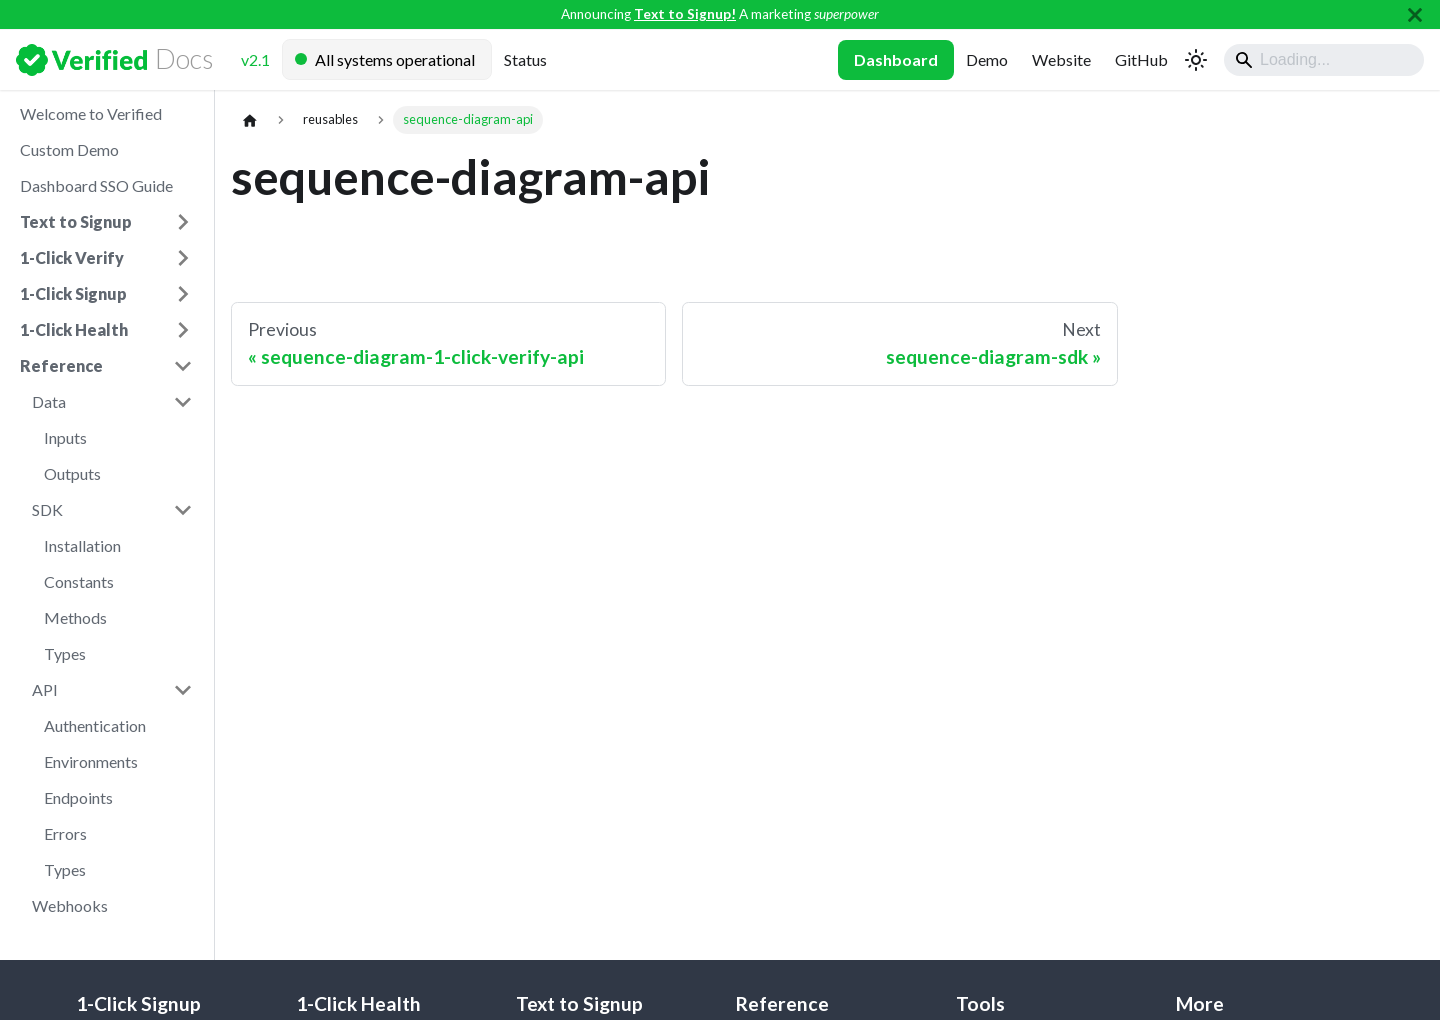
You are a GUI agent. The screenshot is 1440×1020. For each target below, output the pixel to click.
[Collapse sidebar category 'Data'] (183, 402)
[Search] (1324, 60)
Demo (987, 59)
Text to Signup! (685, 14)
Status (525, 59)
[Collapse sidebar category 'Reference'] (183, 366)
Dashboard (896, 59)
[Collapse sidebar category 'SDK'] (183, 510)
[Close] (1415, 14)
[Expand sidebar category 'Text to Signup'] (183, 222)
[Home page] (250, 120)
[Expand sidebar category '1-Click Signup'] (183, 294)
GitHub (1141, 59)
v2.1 (255, 59)
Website (1061, 59)
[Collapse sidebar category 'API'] (183, 690)
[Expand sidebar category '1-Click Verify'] (183, 258)
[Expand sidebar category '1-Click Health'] (183, 330)
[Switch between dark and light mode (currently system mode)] (1196, 60)
